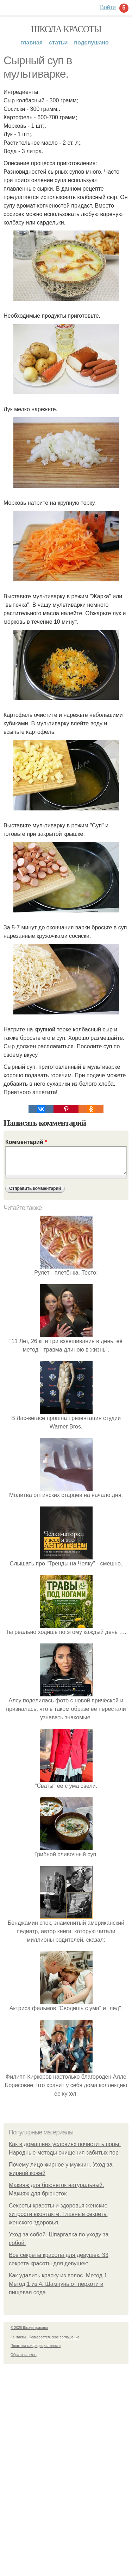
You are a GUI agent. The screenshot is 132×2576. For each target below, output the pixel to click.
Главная (31, 43)
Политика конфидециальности (36, 2346)
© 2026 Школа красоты (29, 2328)
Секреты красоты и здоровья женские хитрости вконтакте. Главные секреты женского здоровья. (58, 2214)
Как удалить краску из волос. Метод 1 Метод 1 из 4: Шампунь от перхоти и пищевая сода (58, 2283)
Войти (108, 7)
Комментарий (26, 1142)
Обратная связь (24, 2355)
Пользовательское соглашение (54, 2337)
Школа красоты (66, 29)
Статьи (58, 43)
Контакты (18, 2337)
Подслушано (91, 43)
